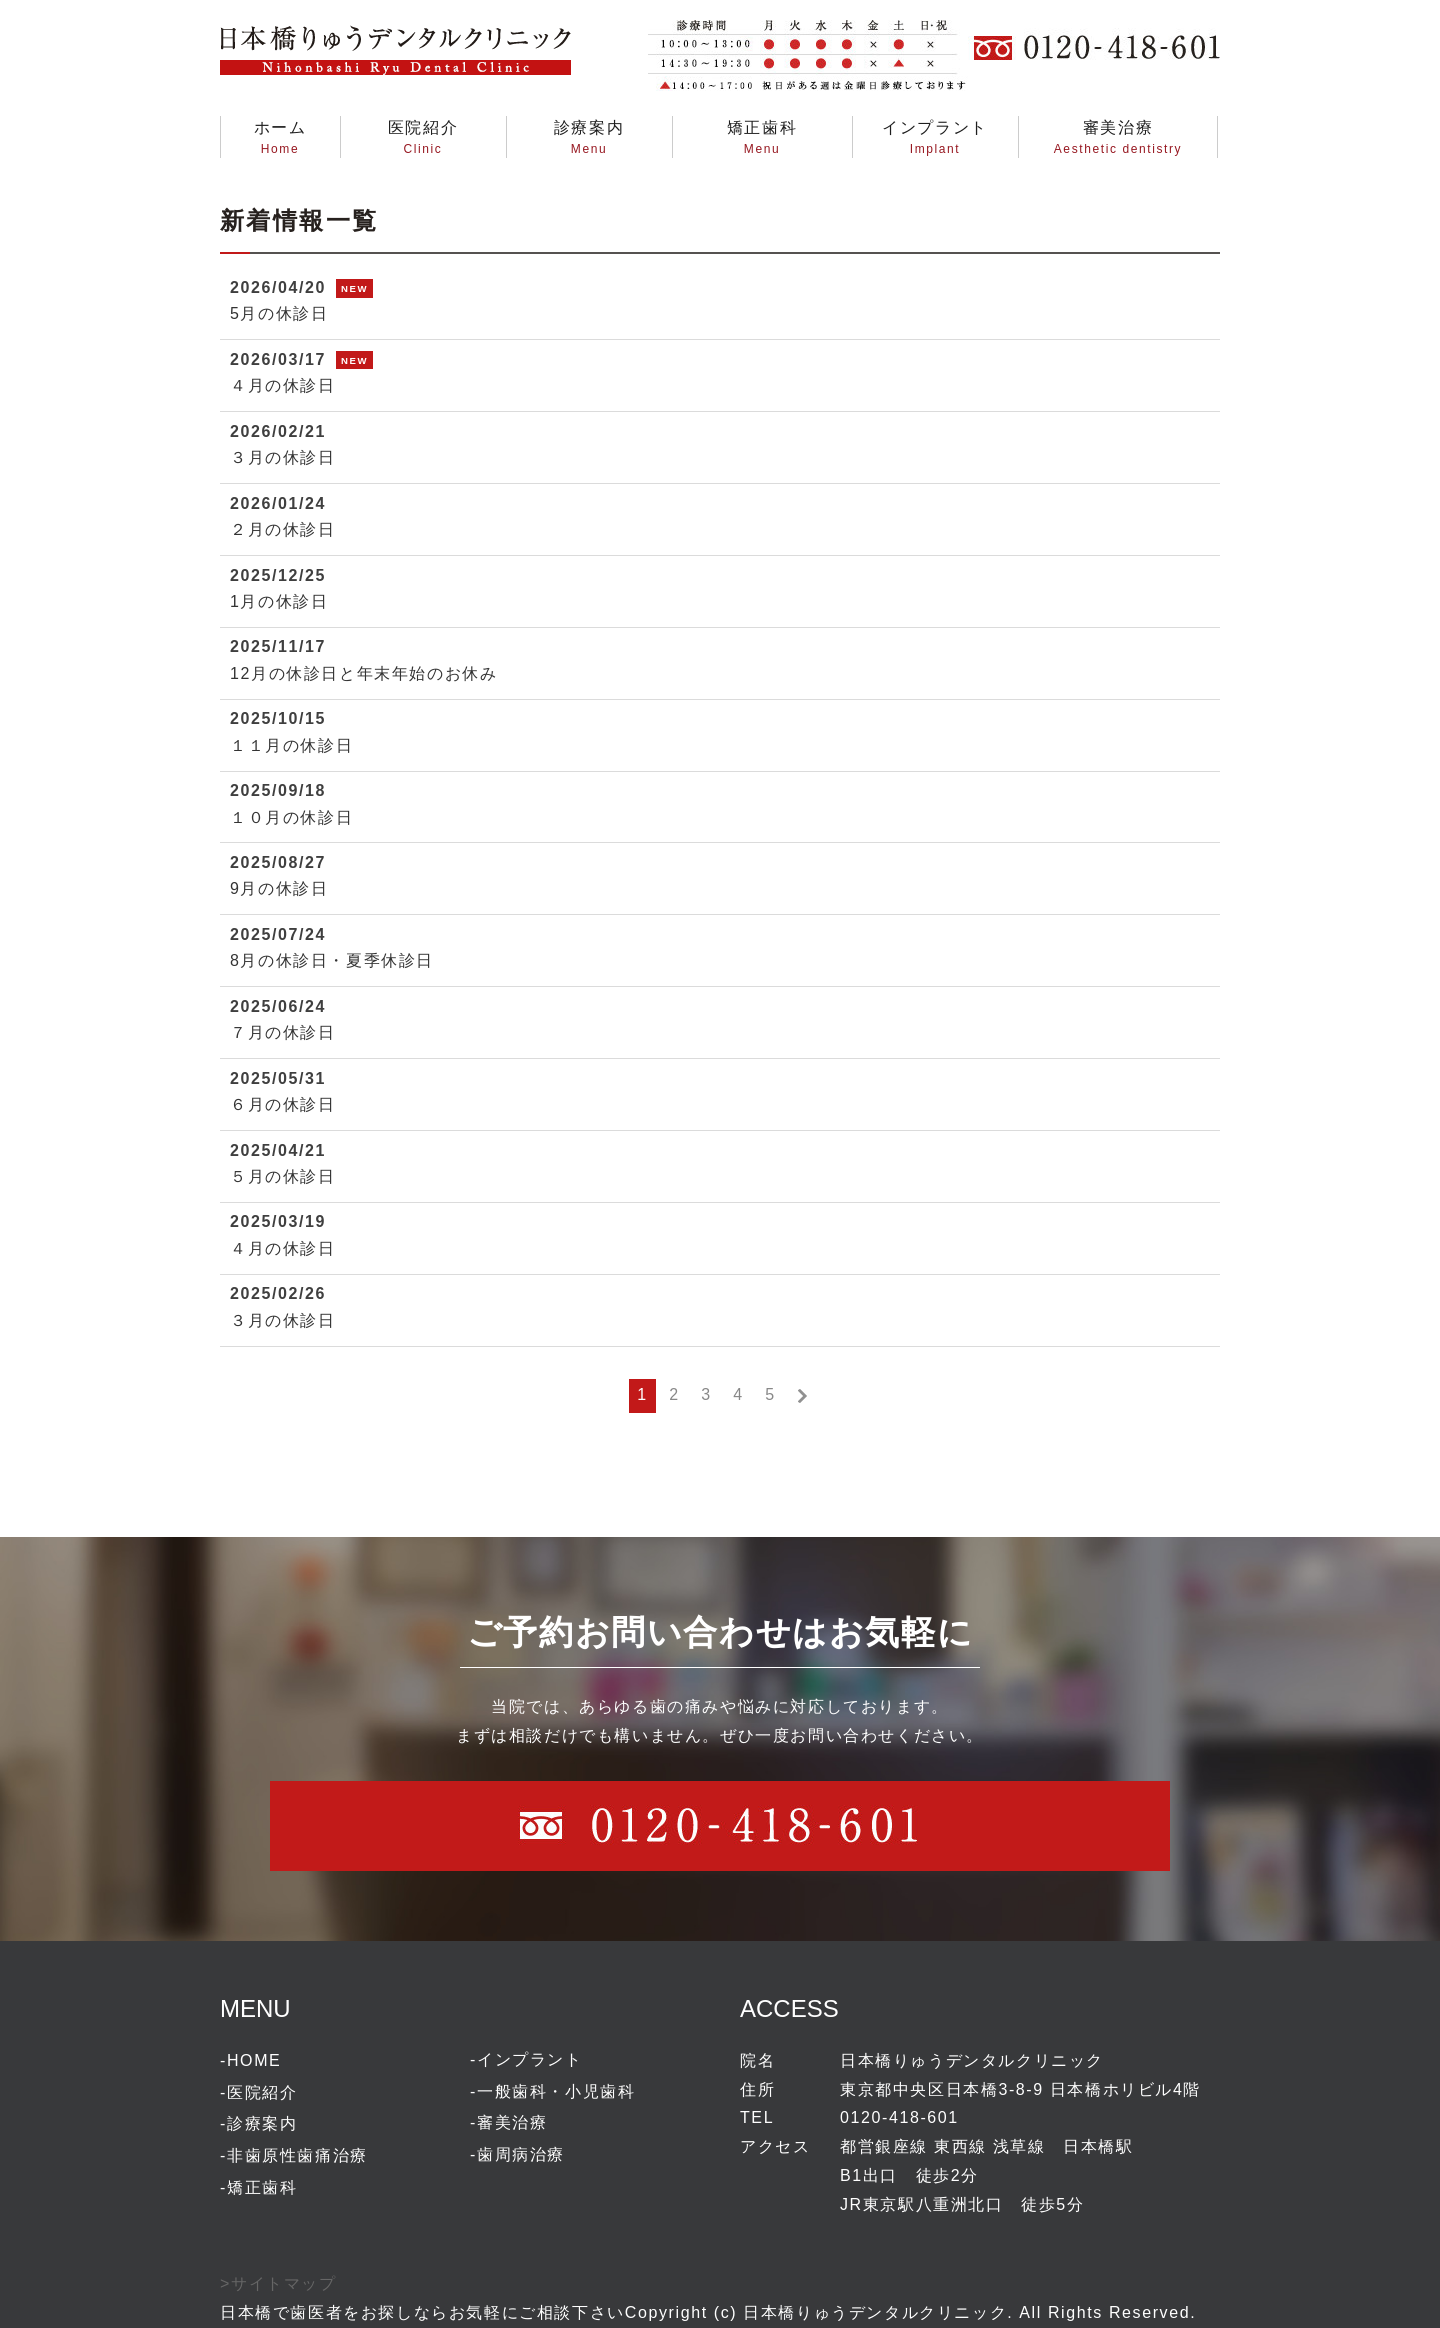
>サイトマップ (278, 2283)
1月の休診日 (279, 601)
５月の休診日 (283, 1176)
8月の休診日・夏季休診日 (332, 960)
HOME (254, 2060)
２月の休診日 (283, 529)
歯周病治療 (521, 2154)
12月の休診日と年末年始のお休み (363, 673)
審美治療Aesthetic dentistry (1118, 137)
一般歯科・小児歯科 (556, 2091)
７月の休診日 (283, 1032)
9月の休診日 (279, 888)
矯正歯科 (262, 2187)
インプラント (530, 2059)
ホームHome (280, 137)
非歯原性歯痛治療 (297, 2155)
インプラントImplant (935, 137)
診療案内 (262, 2123)
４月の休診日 (283, 385)
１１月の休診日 (291, 745)
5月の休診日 (279, 313)
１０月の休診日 (291, 817)
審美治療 (512, 2122)
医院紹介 (262, 2092)
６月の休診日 (283, 1104)
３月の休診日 (283, 457)
